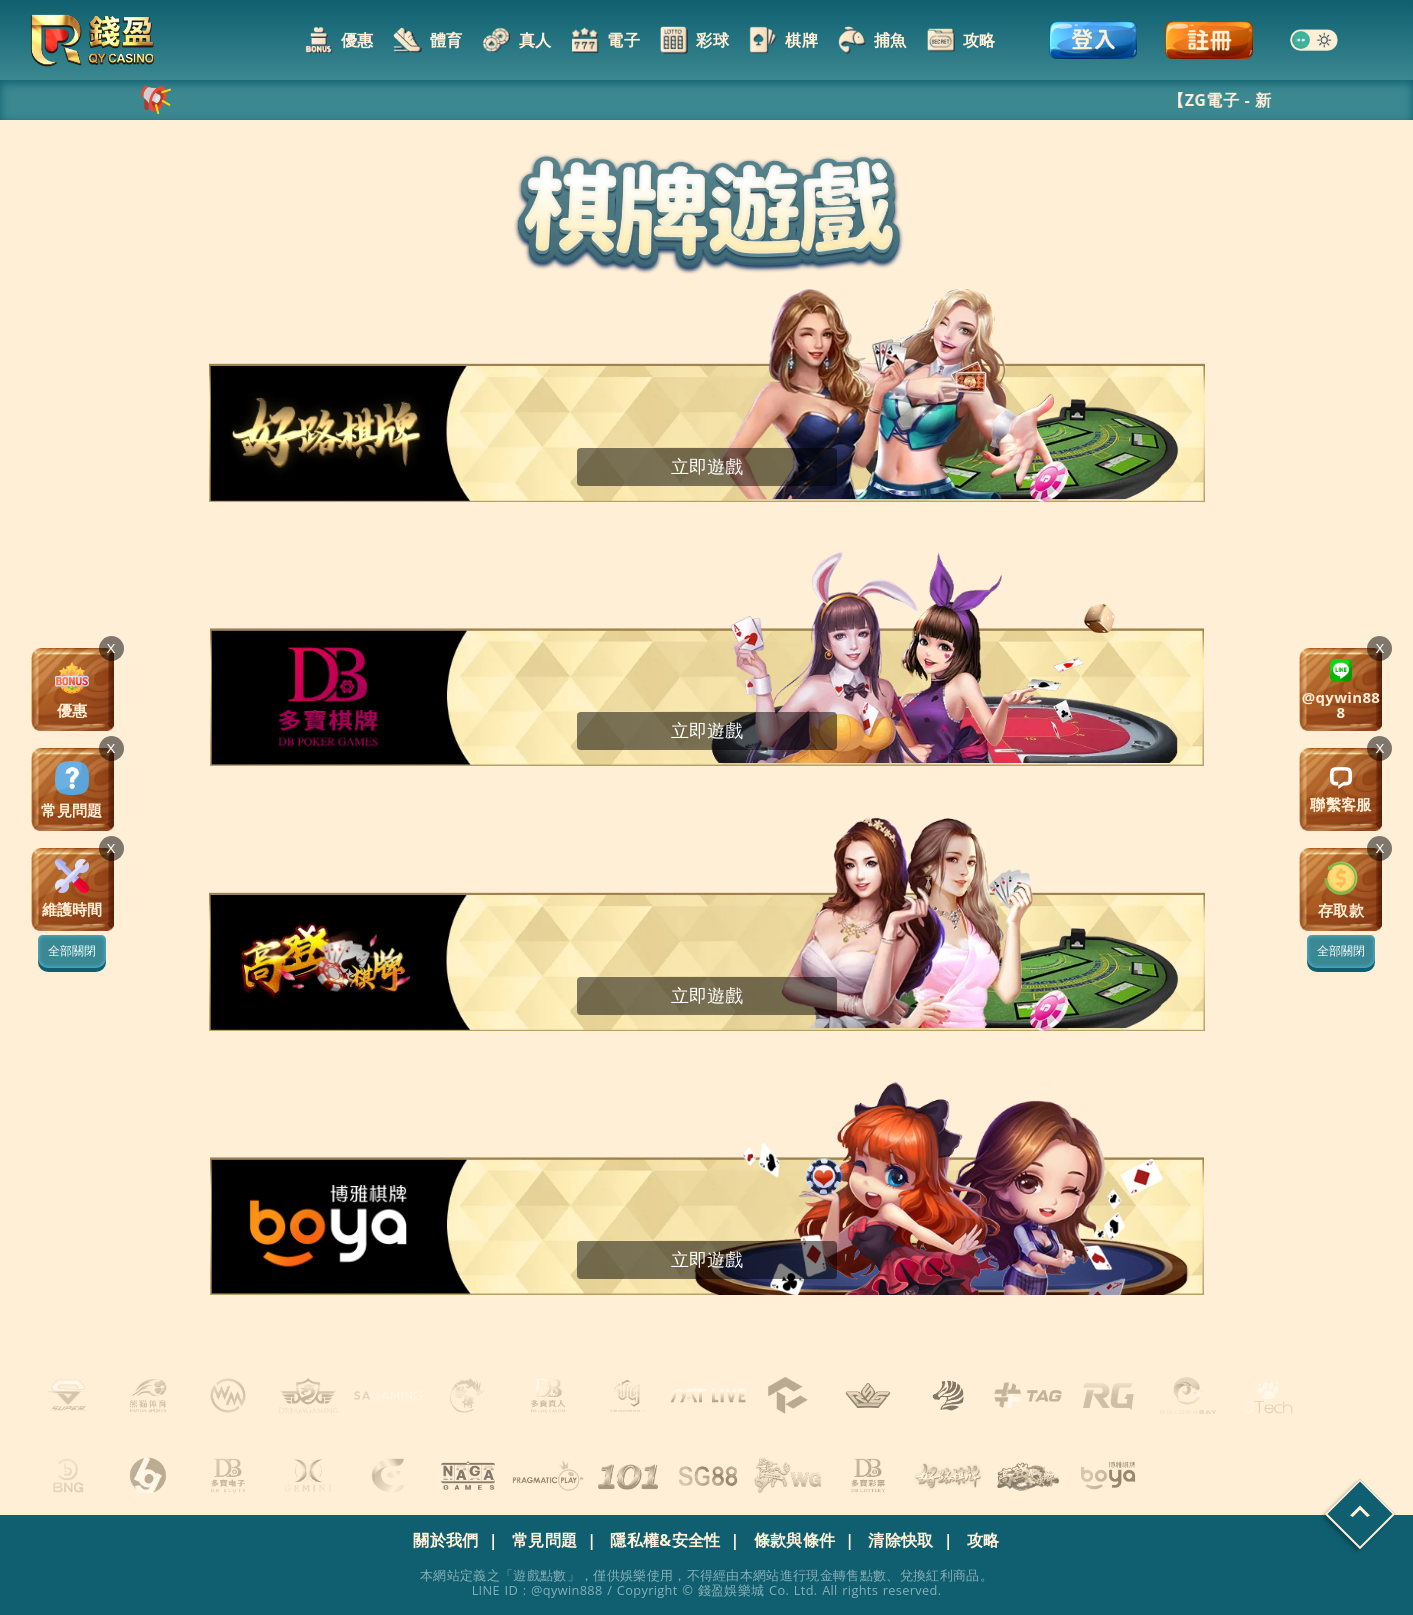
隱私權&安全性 (665, 1540)
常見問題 (544, 1540)
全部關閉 (1341, 951)
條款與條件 (795, 1540)
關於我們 (445, 1540)
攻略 (983, 1540)
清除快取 (900, 1540)
